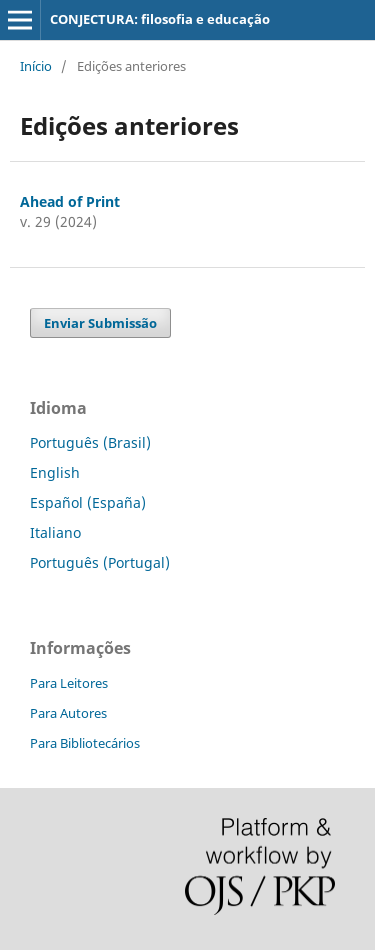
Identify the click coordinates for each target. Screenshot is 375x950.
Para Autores (68, 713)
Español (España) (88, 502)
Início (36, 66)
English (55, 472)
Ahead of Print (70, 201)
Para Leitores (69, 683)
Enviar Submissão (100, 323)
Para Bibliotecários (85, 743)
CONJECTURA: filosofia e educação (160, 19)
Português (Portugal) (100, 562)
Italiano (55, 532)
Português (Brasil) (90, 442)
